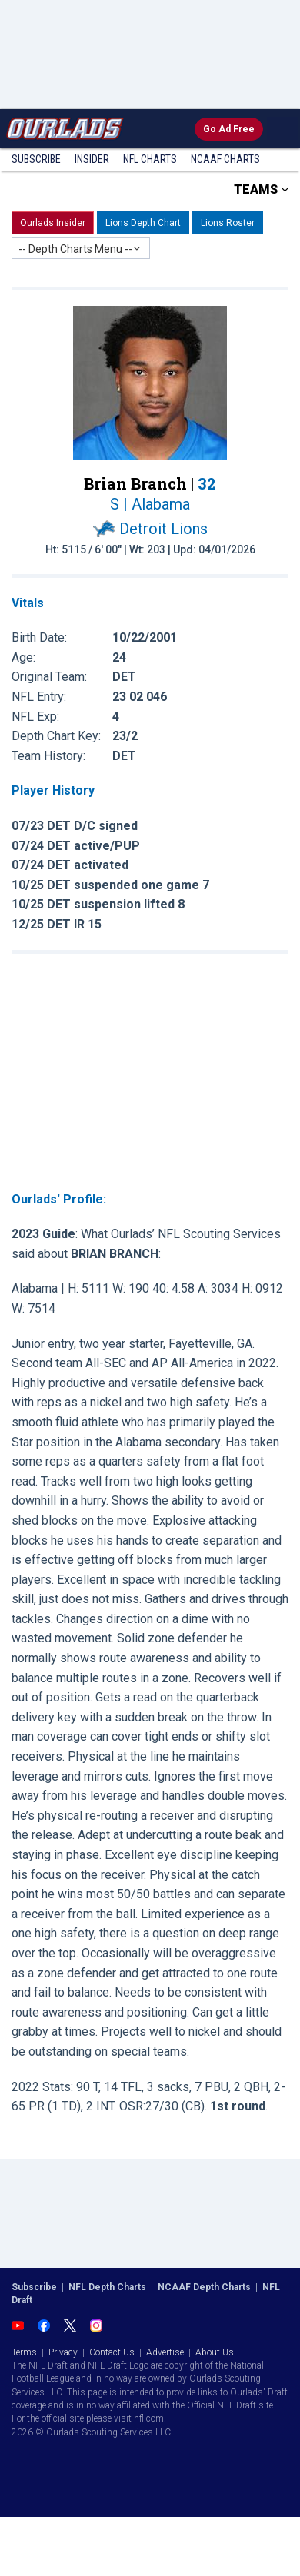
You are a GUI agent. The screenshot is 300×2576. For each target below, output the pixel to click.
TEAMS (261, 189)
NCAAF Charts (225, 159)
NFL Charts (150, 159)
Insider (92, 159)
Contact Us (112, 2352)
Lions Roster (228, 222)
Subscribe (36, 159)
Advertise (165, 2352)
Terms (24, 2352)
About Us (214, 2352)
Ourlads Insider (52, 222)
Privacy (63, 2352)
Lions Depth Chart (143, 222)
